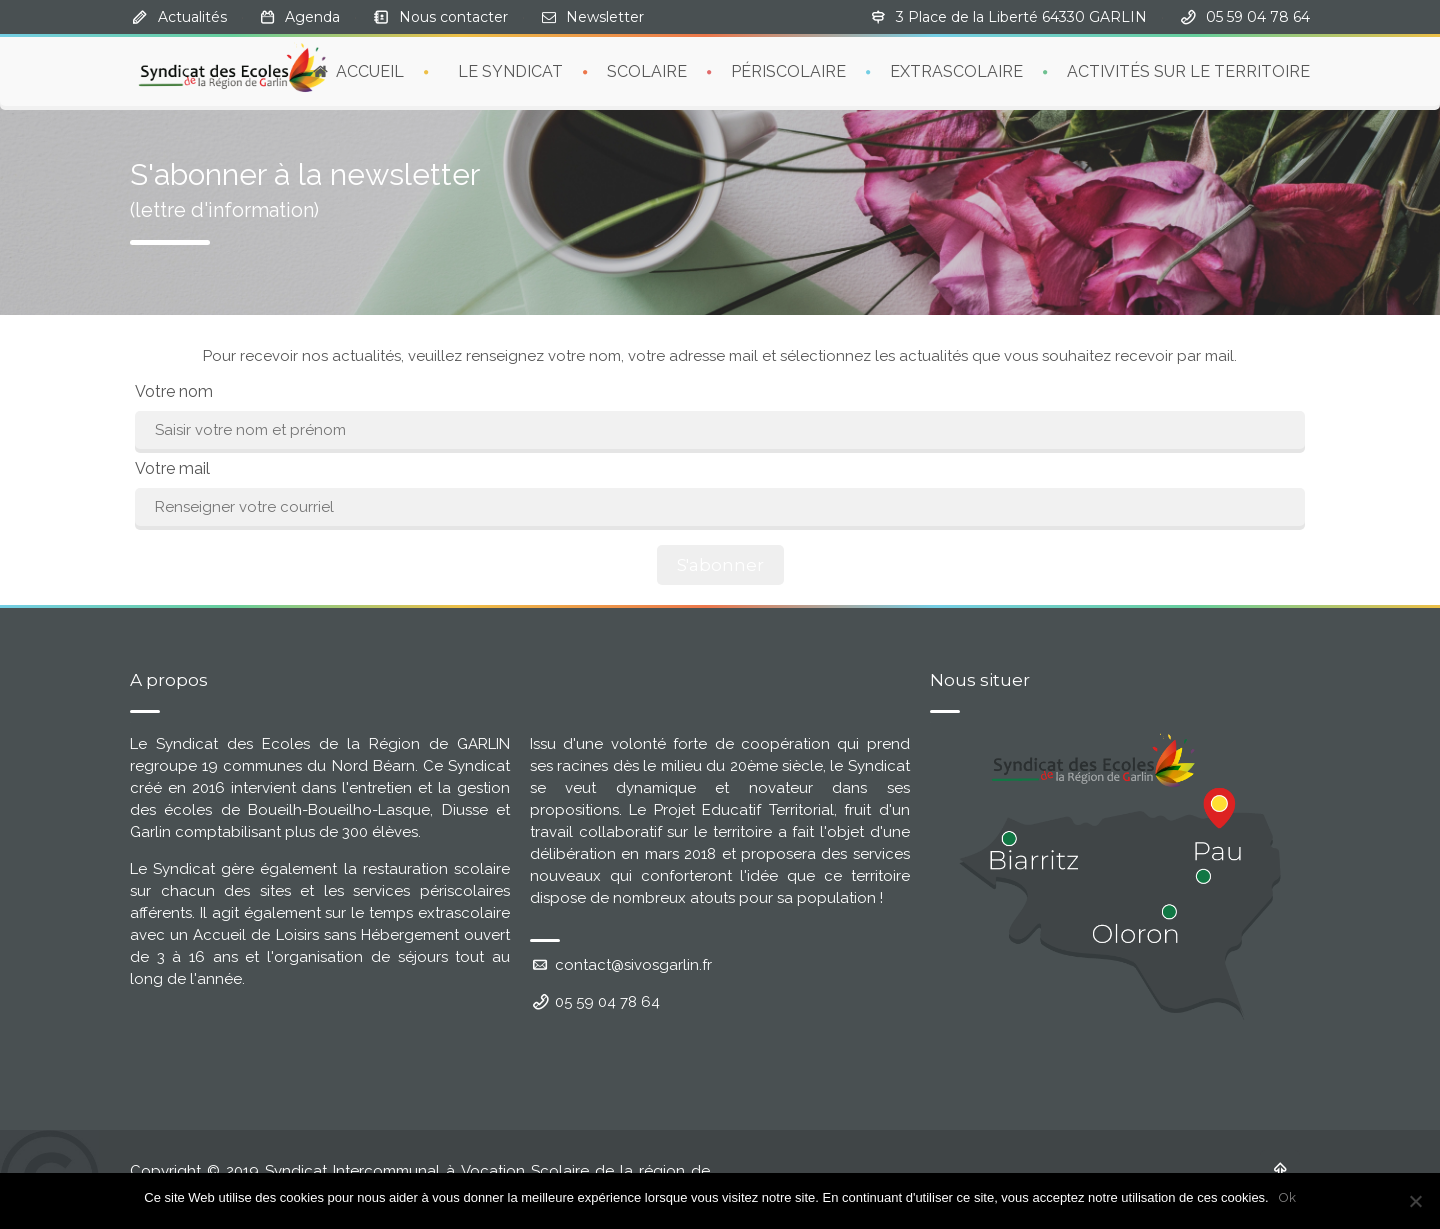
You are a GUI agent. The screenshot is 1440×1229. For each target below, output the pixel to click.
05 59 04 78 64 (595, 1002)
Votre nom (174, 391)
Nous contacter (453, 17)
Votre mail (172, 468)
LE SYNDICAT (510, 71)
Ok (1287, 1197)
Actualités (192, 17)
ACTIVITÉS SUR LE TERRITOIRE (1188, 71)
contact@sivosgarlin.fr (621, 965)
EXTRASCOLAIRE (956, 71)
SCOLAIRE (647, 71)
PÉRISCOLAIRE (788, 71)
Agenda (312, 17)
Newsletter (605, 17)
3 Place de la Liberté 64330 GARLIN (1021, 17)
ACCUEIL (357, 71)
